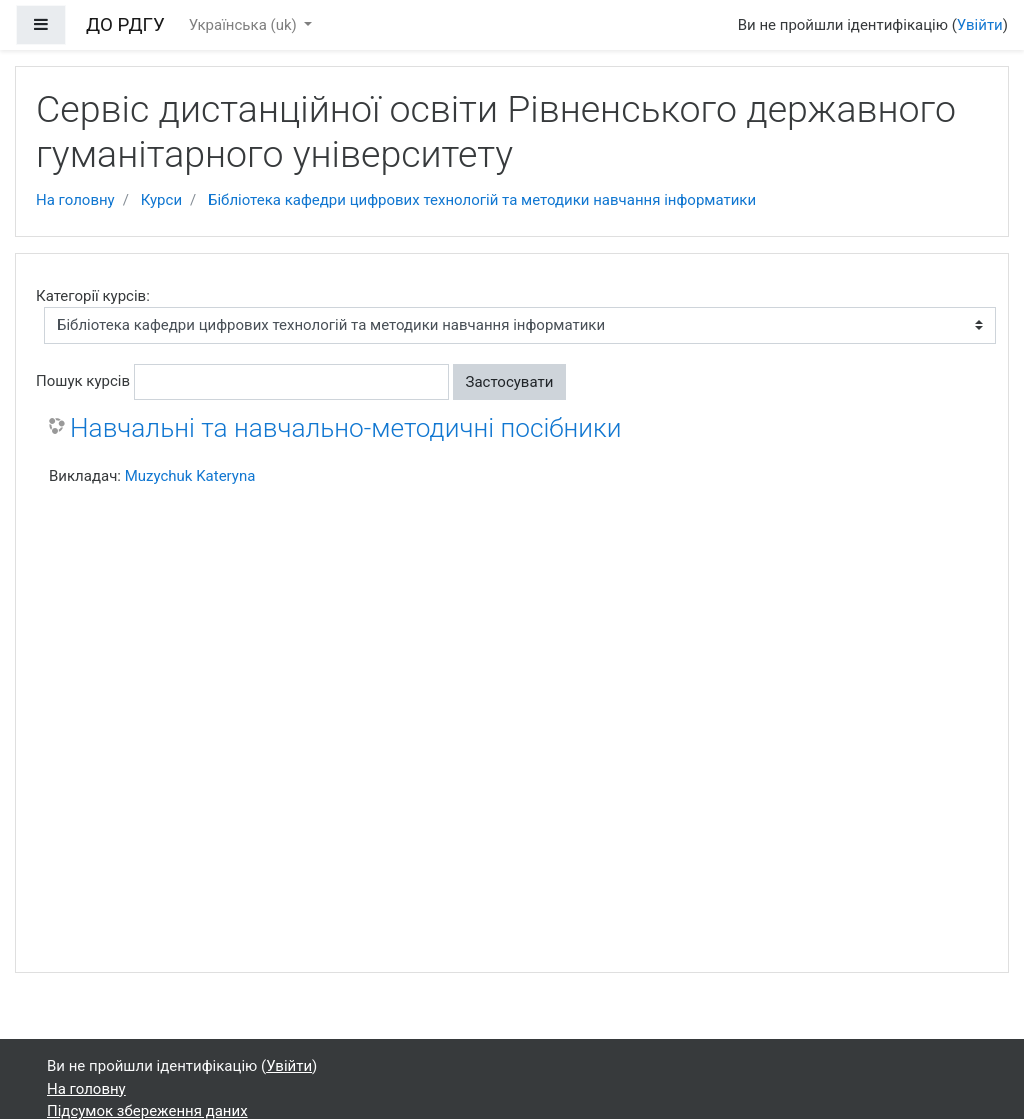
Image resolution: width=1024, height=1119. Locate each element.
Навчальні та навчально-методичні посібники (345, 428)
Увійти (980, 25)
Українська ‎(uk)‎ (245, 25)
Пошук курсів (83, 381)
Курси (161, 200)
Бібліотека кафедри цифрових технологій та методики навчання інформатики (482, 200)
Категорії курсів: (93, 296)
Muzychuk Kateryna (190, 476)
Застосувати (510, 382)
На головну (75, 200)
